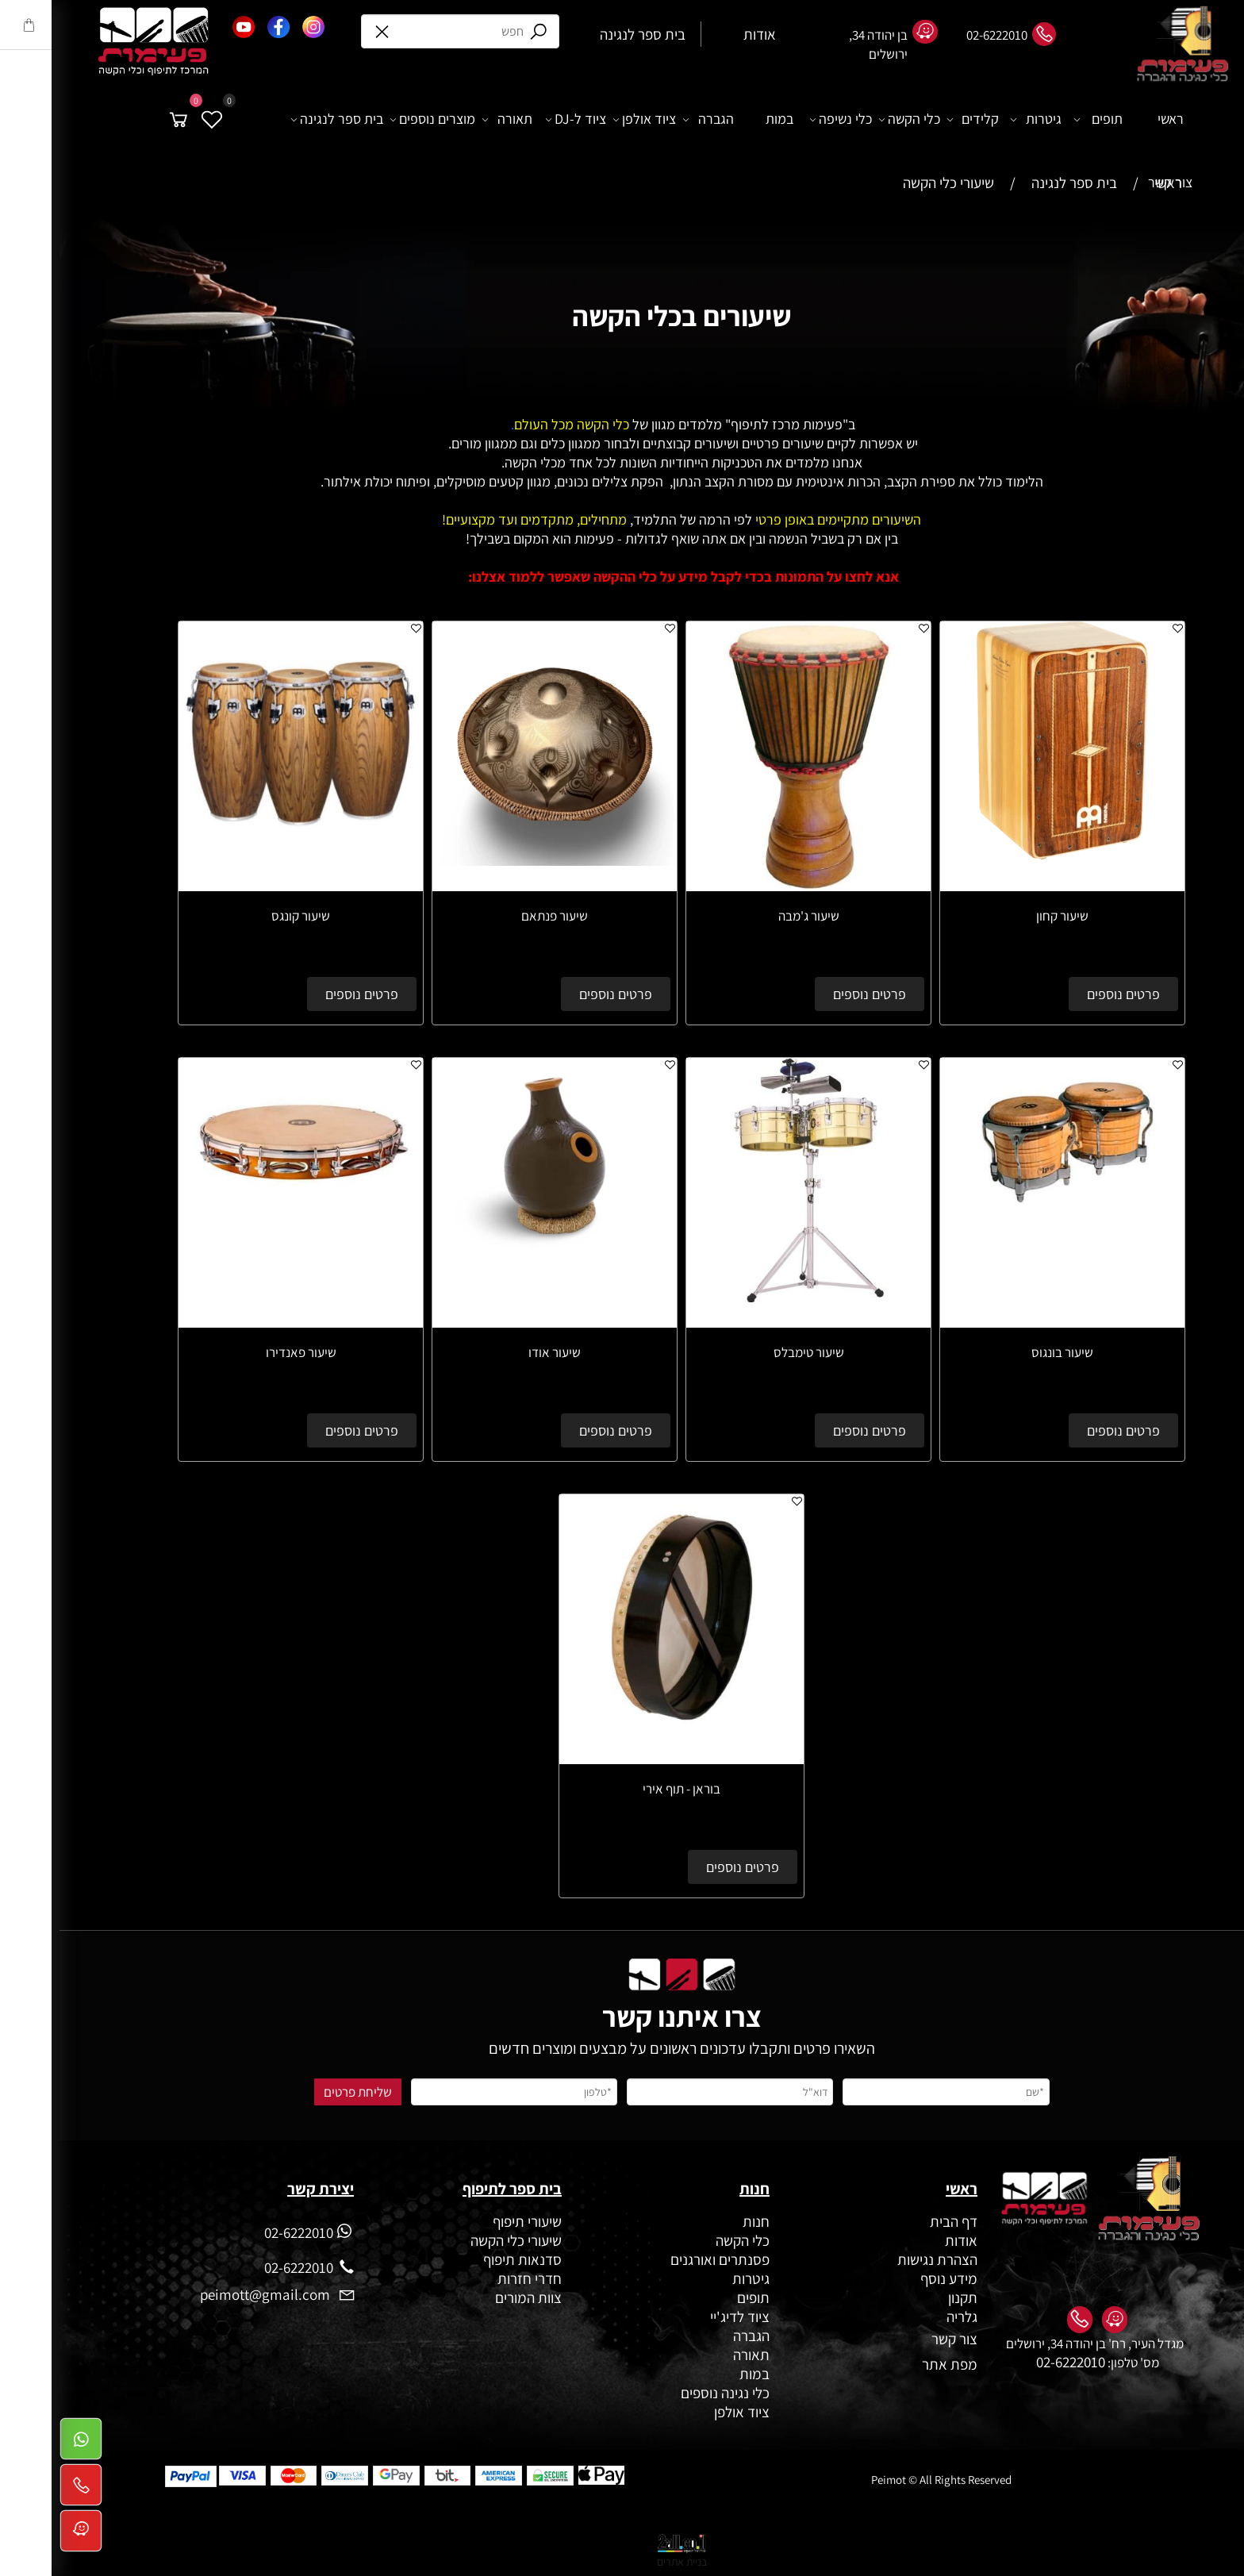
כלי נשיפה (781, 119)
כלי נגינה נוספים (665, 2392)
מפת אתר (890, 2364)
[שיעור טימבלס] (749, 1296)
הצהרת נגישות (878, 2259)
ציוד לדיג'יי (680, 2316)
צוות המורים (469, 2297)
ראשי (1111, 119)
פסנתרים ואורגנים (660, 2259)
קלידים (913, 119)
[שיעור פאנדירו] (241, 1214)
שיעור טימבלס (749, 1352)
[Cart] (119, 119)
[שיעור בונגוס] (1003, 1214)
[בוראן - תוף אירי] (622, 1750)
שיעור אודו (495, 1352)
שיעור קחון (1003, 916)
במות (720, 119)
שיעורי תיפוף (466, 2221)
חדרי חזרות (470, 2278)
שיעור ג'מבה (749, 916)
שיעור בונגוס (1003, 1352)
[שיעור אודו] (495, 1248)
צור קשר (1110, 182)
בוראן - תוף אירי (622, 1788)
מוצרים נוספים (373, 119)
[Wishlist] (152, 119)
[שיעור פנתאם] (495, 860)
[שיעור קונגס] (241, 860)
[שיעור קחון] (1003, 853)
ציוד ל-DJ (516, 119)
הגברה (649, 119)
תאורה (448, 119)
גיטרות (976, 119)
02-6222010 (1011, 2361)
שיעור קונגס (241, 916)
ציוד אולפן (585, 119)
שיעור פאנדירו (241, 1352)
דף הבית (894, 2221)
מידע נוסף (889, 2278)
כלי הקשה (850, 119)
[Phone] (21, 2489)
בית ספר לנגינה (278, 119)
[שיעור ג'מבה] (749, 885)
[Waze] (21, 2535)
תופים (1039, 119)
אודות (900, 2240)
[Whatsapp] (21, 2443)
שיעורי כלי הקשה (455, 2240)
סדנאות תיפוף (463, 2259)
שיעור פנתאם (495, 916)
